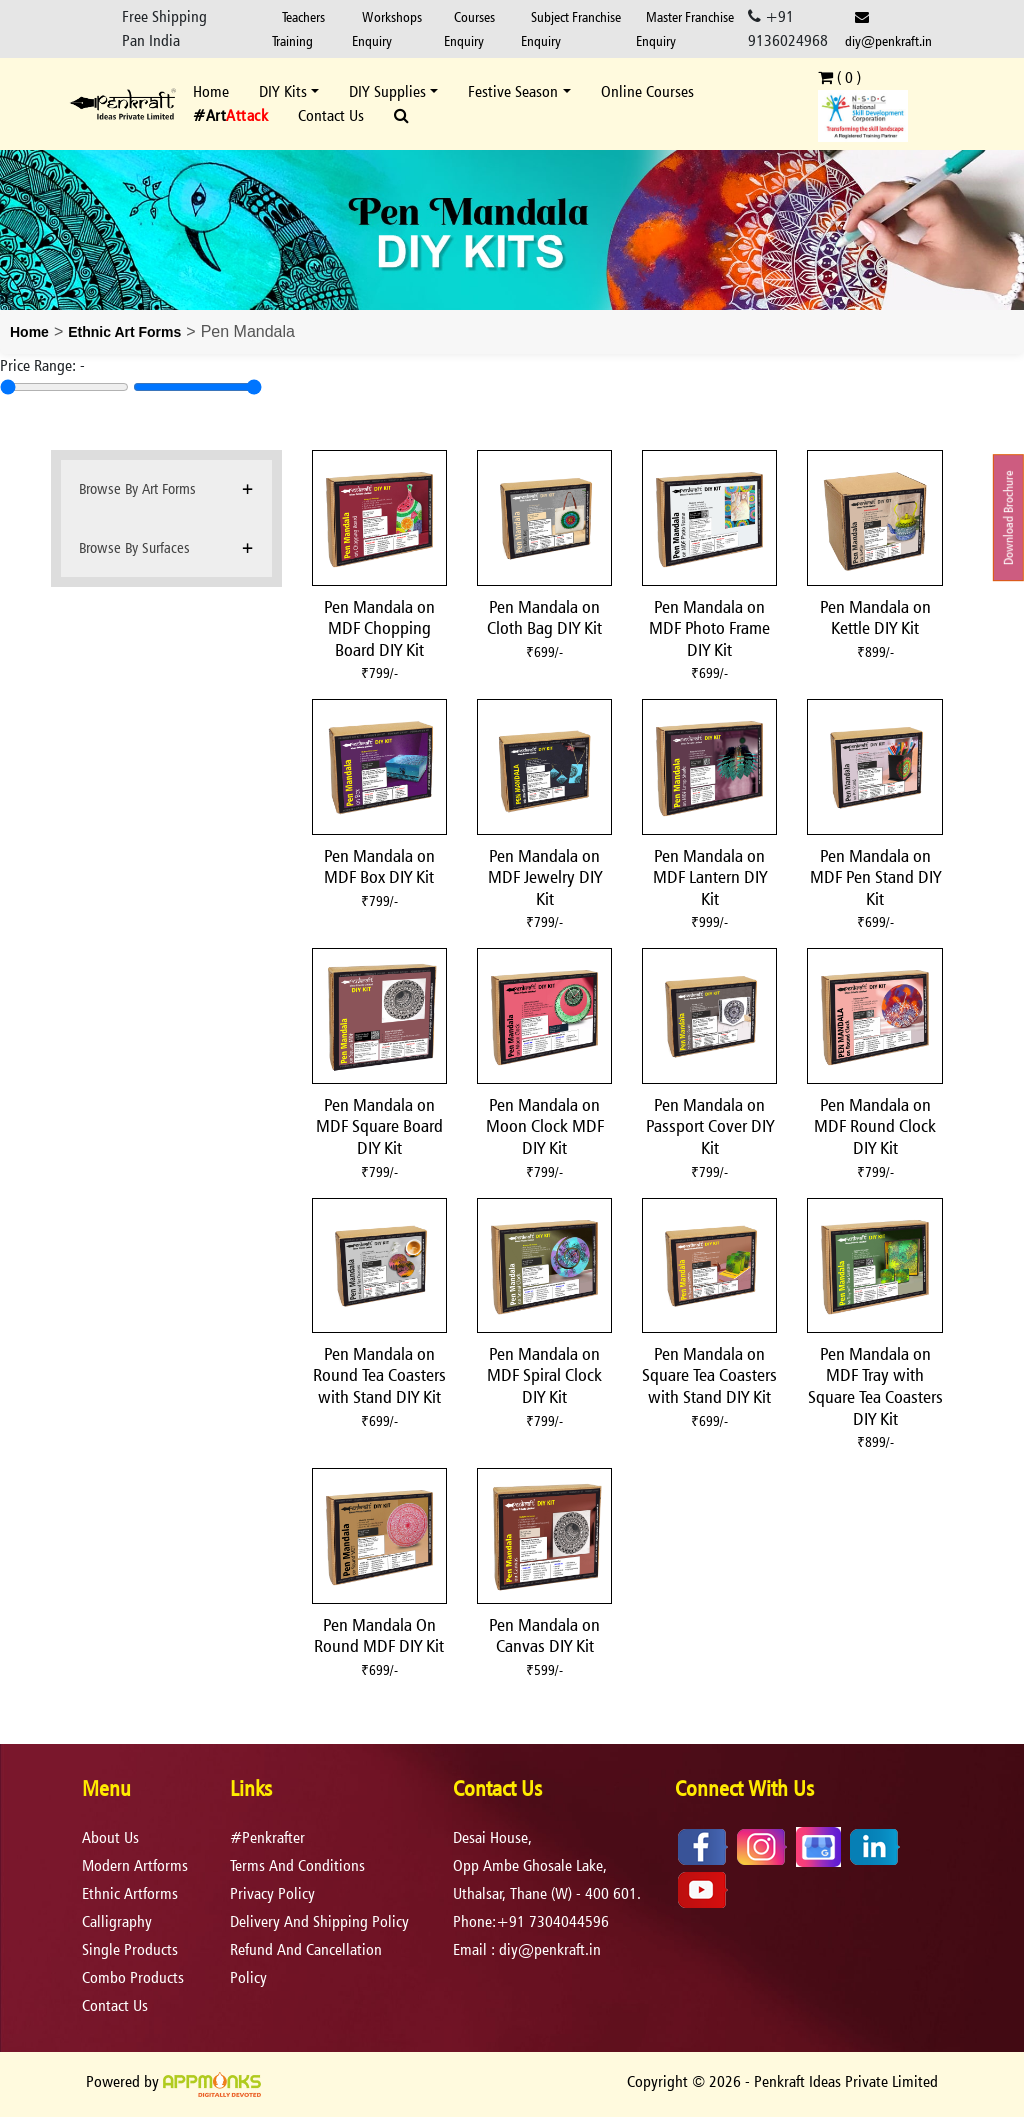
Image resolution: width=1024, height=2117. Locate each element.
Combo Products (133, 1977)
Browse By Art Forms (137, 488)
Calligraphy (117, 1921)
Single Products (130, 1949)
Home (211, 91)
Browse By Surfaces (134, 547)
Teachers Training (298, 28)
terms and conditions (297, 1865)
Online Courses (647, 91)
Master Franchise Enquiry (685, 28)
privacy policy (272, 1893)
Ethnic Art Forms (124, 332)
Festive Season (513, 91)
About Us (110, 1837)
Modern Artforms (135, 1865)
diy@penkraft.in (888, 29)
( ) (839, 77)
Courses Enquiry (469, 28)
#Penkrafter (267, 1837)
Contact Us (331, 115)
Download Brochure (1008, 518)
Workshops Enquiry (387, 28)
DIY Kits (283, 91)
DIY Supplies (387, 91)
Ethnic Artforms (130, 1893)
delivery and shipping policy (319, 1921)
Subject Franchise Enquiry (571, 28)
